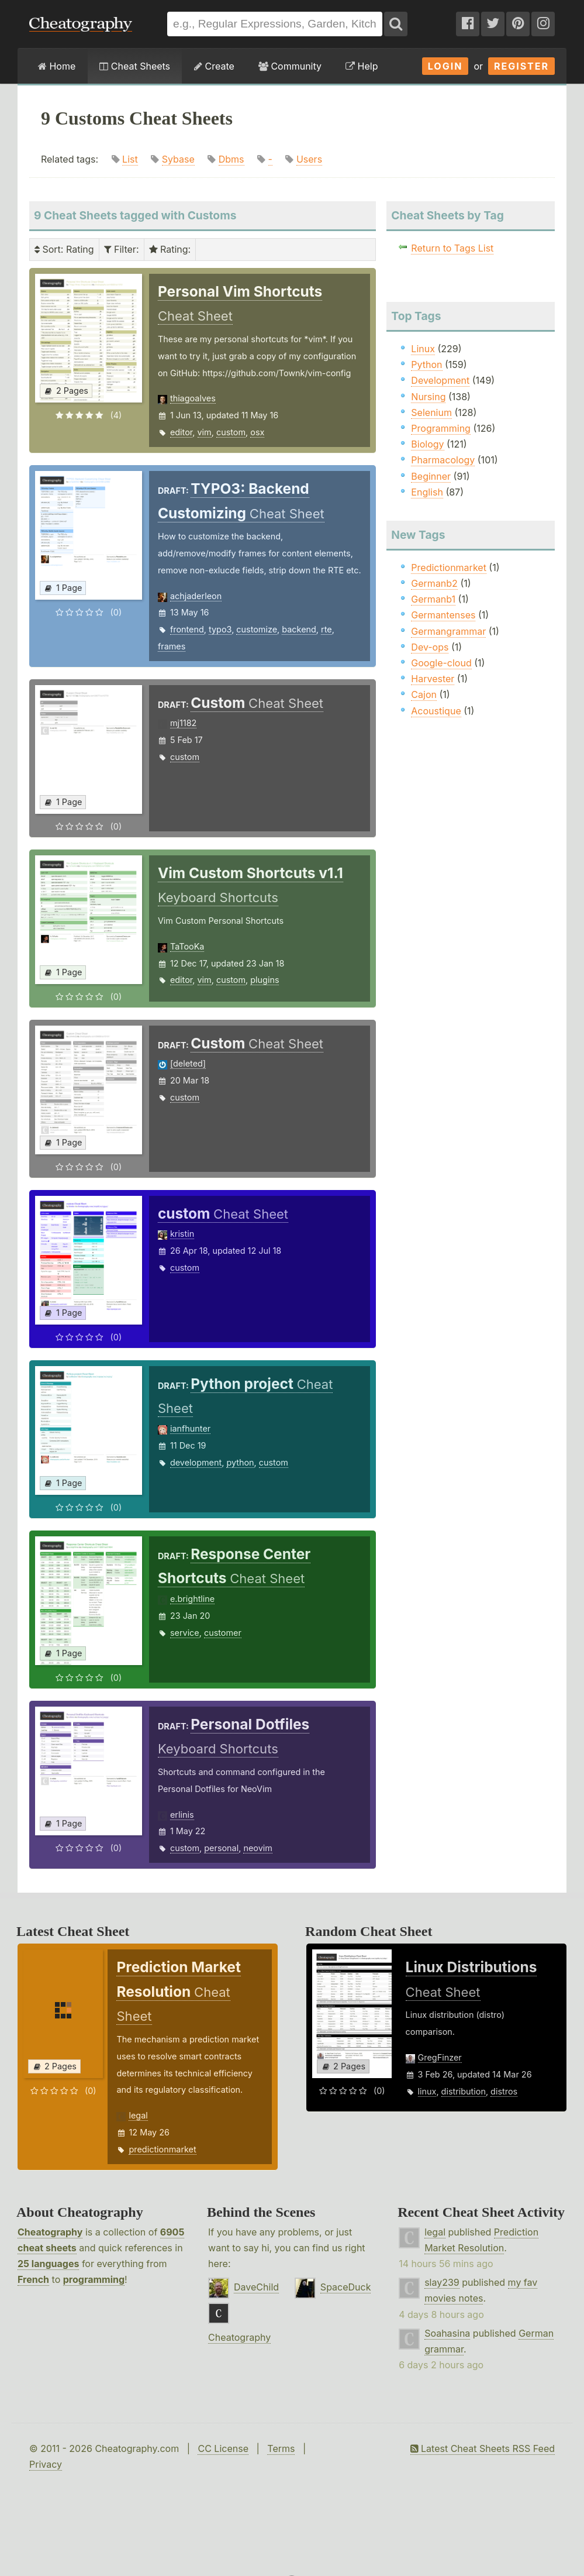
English (427, 492)
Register (521, 66)
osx (257, 432)
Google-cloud (441, 663)
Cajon (424, 694)
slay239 (441, 2282)
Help (361, 66)
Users (309, 159)
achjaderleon (196, 596)
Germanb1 (433, 599)
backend (299, 629)
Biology (427, 444)
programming (94, 2279)
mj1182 (183, 723)
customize (256, 629)
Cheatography (50, 2232)
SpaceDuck (345, 2287)
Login (445, 66)
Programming (441, 428)
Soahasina (447, 2333)
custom (231, 432)
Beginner (431, 476)
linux (427, 2091)
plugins (264, 980)
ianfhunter (190, 1428)
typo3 (220, 629)
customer (222, 1633)
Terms (281, 2448)
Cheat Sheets (134, 66)
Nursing (428, 397)
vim (205, 432)
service (184, 1633)
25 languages (48, 2263)
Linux (423, 349)
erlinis (182, 1815)
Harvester (432, 679)
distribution (463, 2091)
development (196, 1462)
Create (214, 66)
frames (171, 646)
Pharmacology (443, 460)
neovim (257, 1848)
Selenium (431, 412)
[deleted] (188, 1063)
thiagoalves (193, 398)
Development (440, 380)
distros (503, 2091)
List (130, 159)
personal (221, 1848)
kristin (182, 1234)
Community (290, 66)
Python (426, 364)
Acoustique (436, 711)
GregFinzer (440, 2057)
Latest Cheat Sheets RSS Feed (482, 2448)
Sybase (178, 159)
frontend (187, 629)
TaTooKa (187, 946)
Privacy (45, 2464)
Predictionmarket (448, 567)
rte (326, 629)
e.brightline (192, 1599)
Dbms (231, 159)
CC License (223, 2448)
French (33, 2279)
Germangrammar (448, 631)
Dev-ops (429, 647)
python (240, 1462)
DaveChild (256, 2287)
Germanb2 (434, 583)
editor (181, 432)
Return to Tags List (452, 248)
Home (56, 66)
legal (138, 2115)
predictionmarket (162, 2149)
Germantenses (443, 615)
